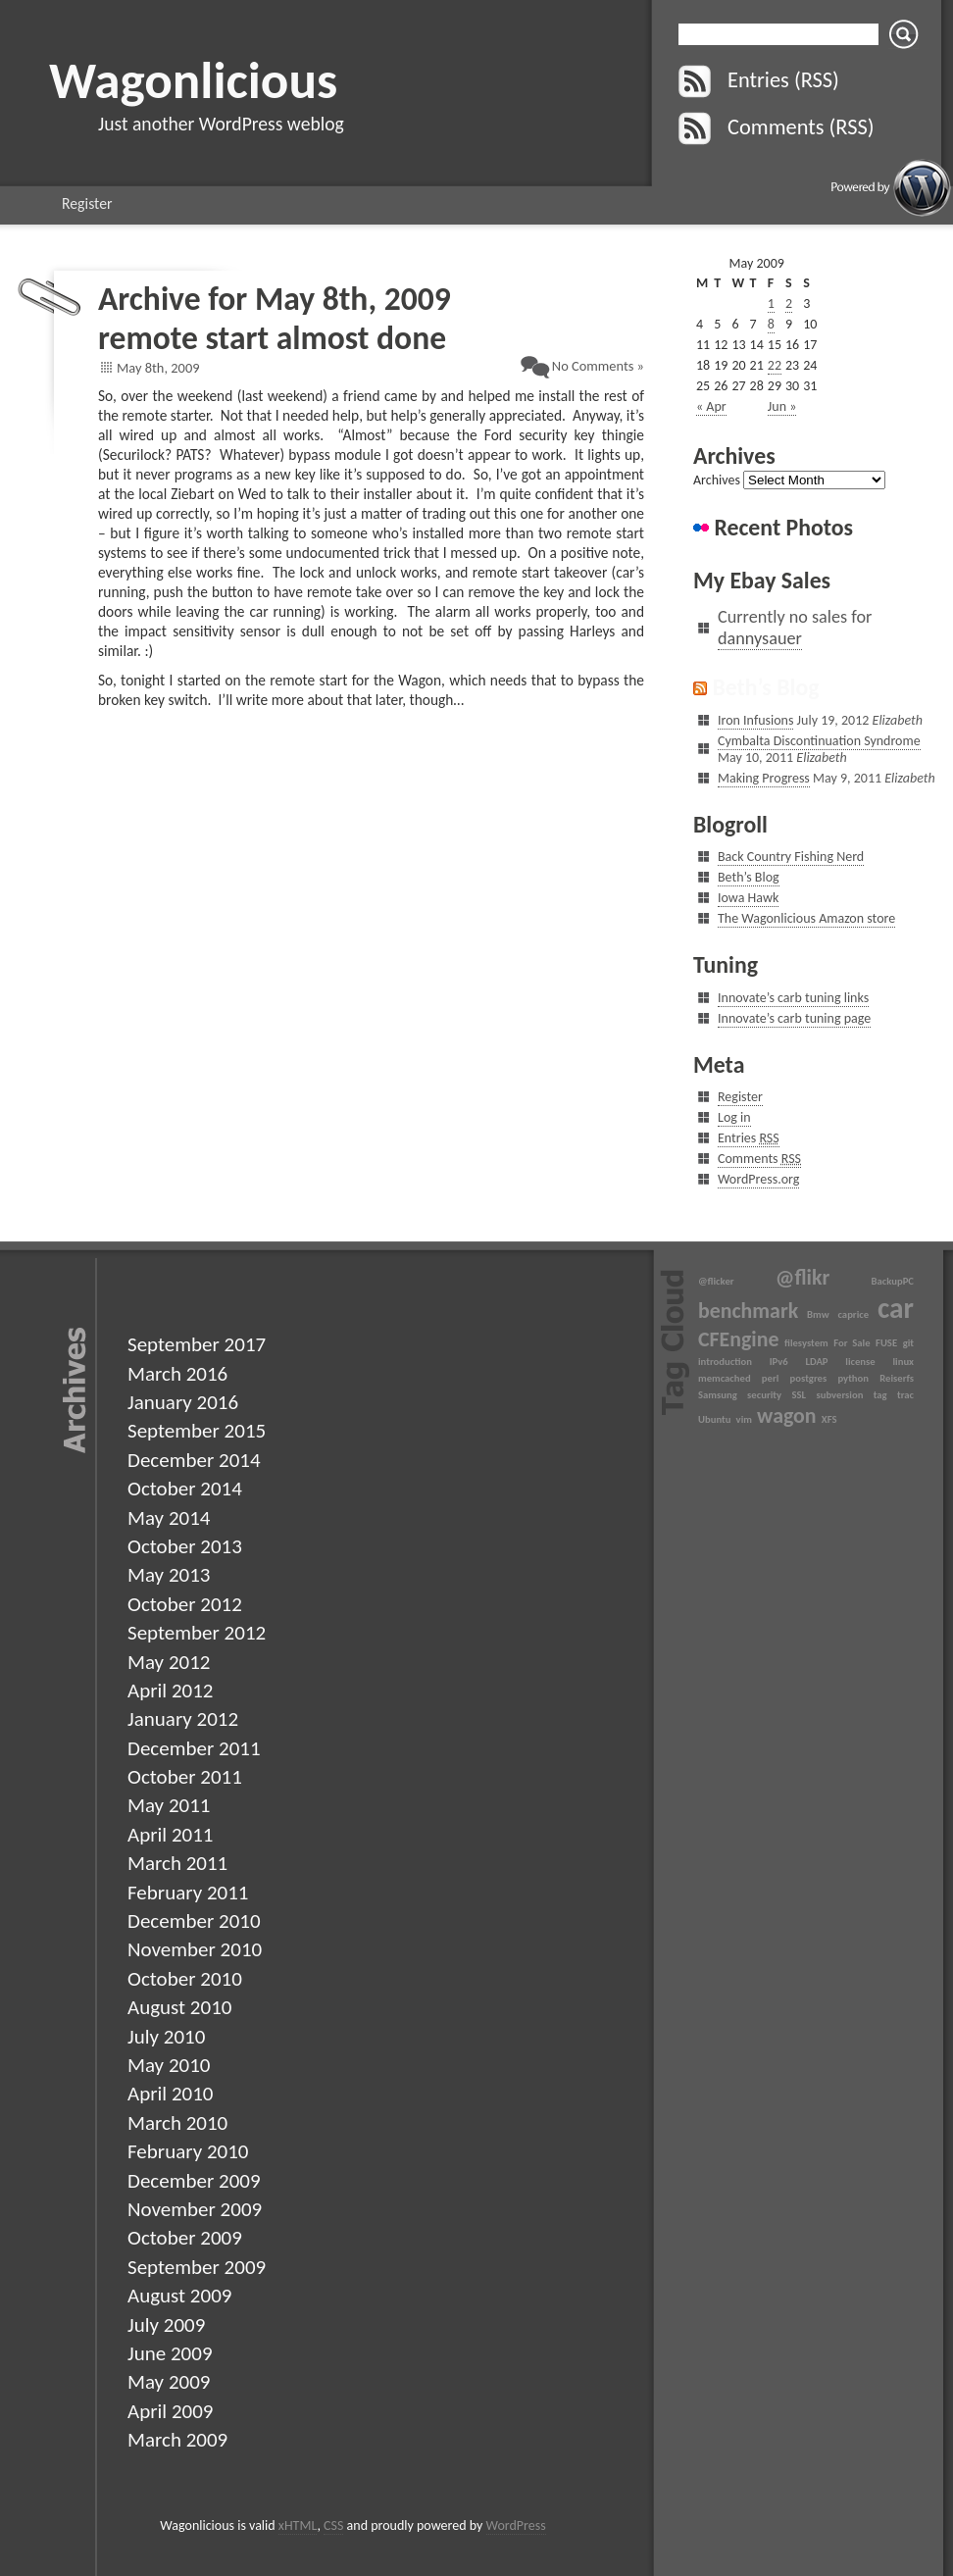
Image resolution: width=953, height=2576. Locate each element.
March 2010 (177, 2123)
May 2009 (168, 2382)
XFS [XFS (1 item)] (829, 1419)
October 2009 (184, 2237)
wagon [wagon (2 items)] (786, 1415)
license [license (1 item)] (860, 1361)
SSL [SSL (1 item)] (798, 1395)
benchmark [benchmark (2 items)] (748, 1310)
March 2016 (177, 1374)
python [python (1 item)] (853, 1378)
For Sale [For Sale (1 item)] (851, 1343)
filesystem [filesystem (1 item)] (806, 1343)
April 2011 (170, 1834)
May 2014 (168, 1518)
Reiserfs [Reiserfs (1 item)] (896, 1378)
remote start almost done (272, 338)
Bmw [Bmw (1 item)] (818, 1314)
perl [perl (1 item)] (770, 1378)
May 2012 (168, 1662)
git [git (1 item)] (908, 1343)
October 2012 (184, 1604)
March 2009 (177, 2439)
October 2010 (184, 1979)
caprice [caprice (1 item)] (853, 1314)
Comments (759, 1158)
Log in (734, 1117)
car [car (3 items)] (896, 1308)
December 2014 (194, 1460)
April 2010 (170, 2093)
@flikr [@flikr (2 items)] (802, 1277)
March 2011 (177, 1863)
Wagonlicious (193, 80)
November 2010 (194, 1949)
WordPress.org (758, 1179)
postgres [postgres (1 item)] (809, 1378)
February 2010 (188, 2151)
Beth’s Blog (765, 687)
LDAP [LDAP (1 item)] (816, 1361)
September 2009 (196, 2267)
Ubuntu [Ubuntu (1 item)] (714, 1419)
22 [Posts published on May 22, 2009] (774, 365)
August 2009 (179, 2295)
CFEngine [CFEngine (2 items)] (738, 1339)
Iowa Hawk (748, 897)
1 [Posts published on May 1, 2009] (771, 303)
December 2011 (194, 1748)
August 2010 (179, 2007)
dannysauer (760, 638)
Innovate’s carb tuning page (794, 1018)
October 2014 (184, 1488)
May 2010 (168, 2065)
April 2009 (170, 2411)
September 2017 (196, 1344)
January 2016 (182, 1402)
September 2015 (196, 1430)
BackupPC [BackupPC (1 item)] (893, 1281)
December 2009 (194, 2181)
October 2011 (184, 1777)
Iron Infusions (755, 720)
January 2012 (182, 1719)
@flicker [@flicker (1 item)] (716, 1281)
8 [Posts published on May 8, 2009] (771, 324)
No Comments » (598, 366)
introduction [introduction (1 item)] (725, 1361)
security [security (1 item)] (764, 1395)
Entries (748, 1138)
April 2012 (170, 1690)
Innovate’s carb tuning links (793, 997)
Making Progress (764, 778)
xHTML (298, 2525)
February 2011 (188, 1892)
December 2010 (194, 1921)
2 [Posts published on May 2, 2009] (788, 303)
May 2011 (168, 1805)
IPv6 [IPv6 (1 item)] (779, 1361)
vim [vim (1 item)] (744, 1419)
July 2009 (166, 2325)
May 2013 (168, 1575)
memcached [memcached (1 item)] (724, 1378)
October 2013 (184, 1546)
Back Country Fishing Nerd (791, 856)
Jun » (782, 406)
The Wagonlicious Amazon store (806, 918)
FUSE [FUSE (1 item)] (886, 1343)
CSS (333, 2525)
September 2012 (196, 1632)
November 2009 (194, 2209)
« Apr (711, 406)
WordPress (516, 2525)
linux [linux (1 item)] (903, 1361)
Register (87, 203)
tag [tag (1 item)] (880, 1395)
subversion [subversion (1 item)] (839, 1395)
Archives (716, 480)
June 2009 (170, 2353)
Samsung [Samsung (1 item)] (717, 1395)
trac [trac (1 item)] (905, 1395)
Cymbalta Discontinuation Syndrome (819, 740)
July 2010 (166, 2036)
